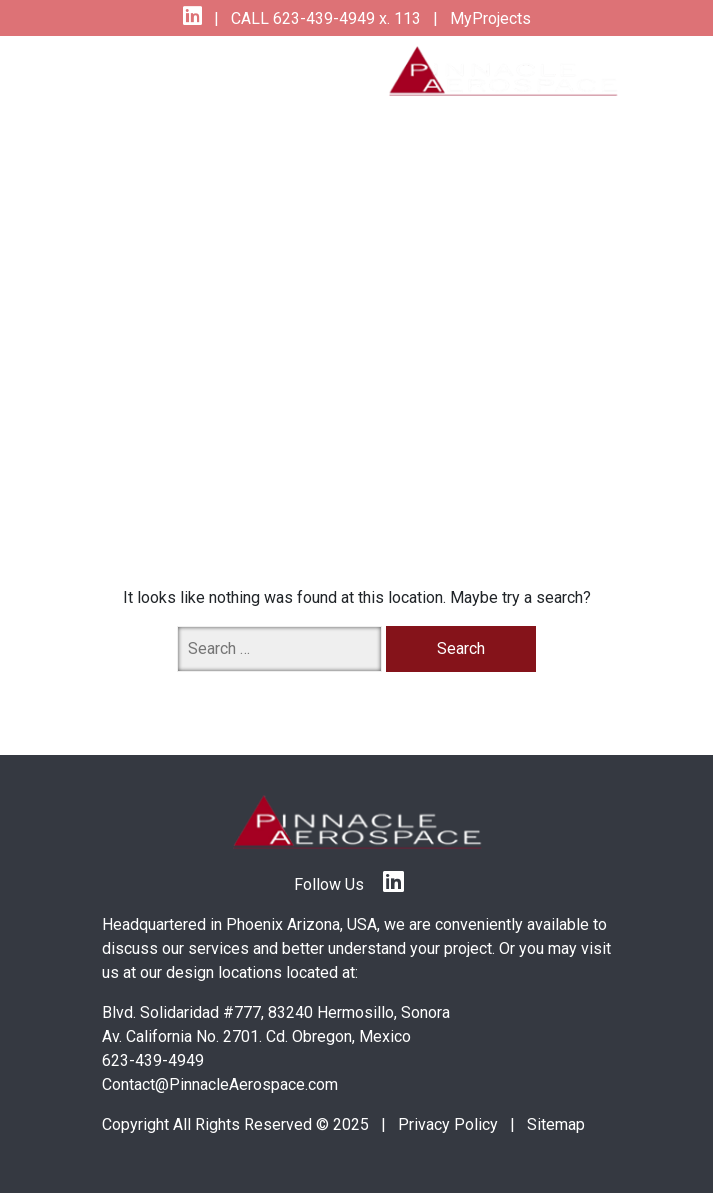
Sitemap (556, 1124)
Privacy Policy (448, 1124)
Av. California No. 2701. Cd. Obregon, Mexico (256, 1036)
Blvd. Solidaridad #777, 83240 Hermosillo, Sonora (276, 1012)
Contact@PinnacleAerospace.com (220, 1084)
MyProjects (488, 18)
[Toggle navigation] (139, 70)
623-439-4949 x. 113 (345, 18)
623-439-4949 (153, 1060)
